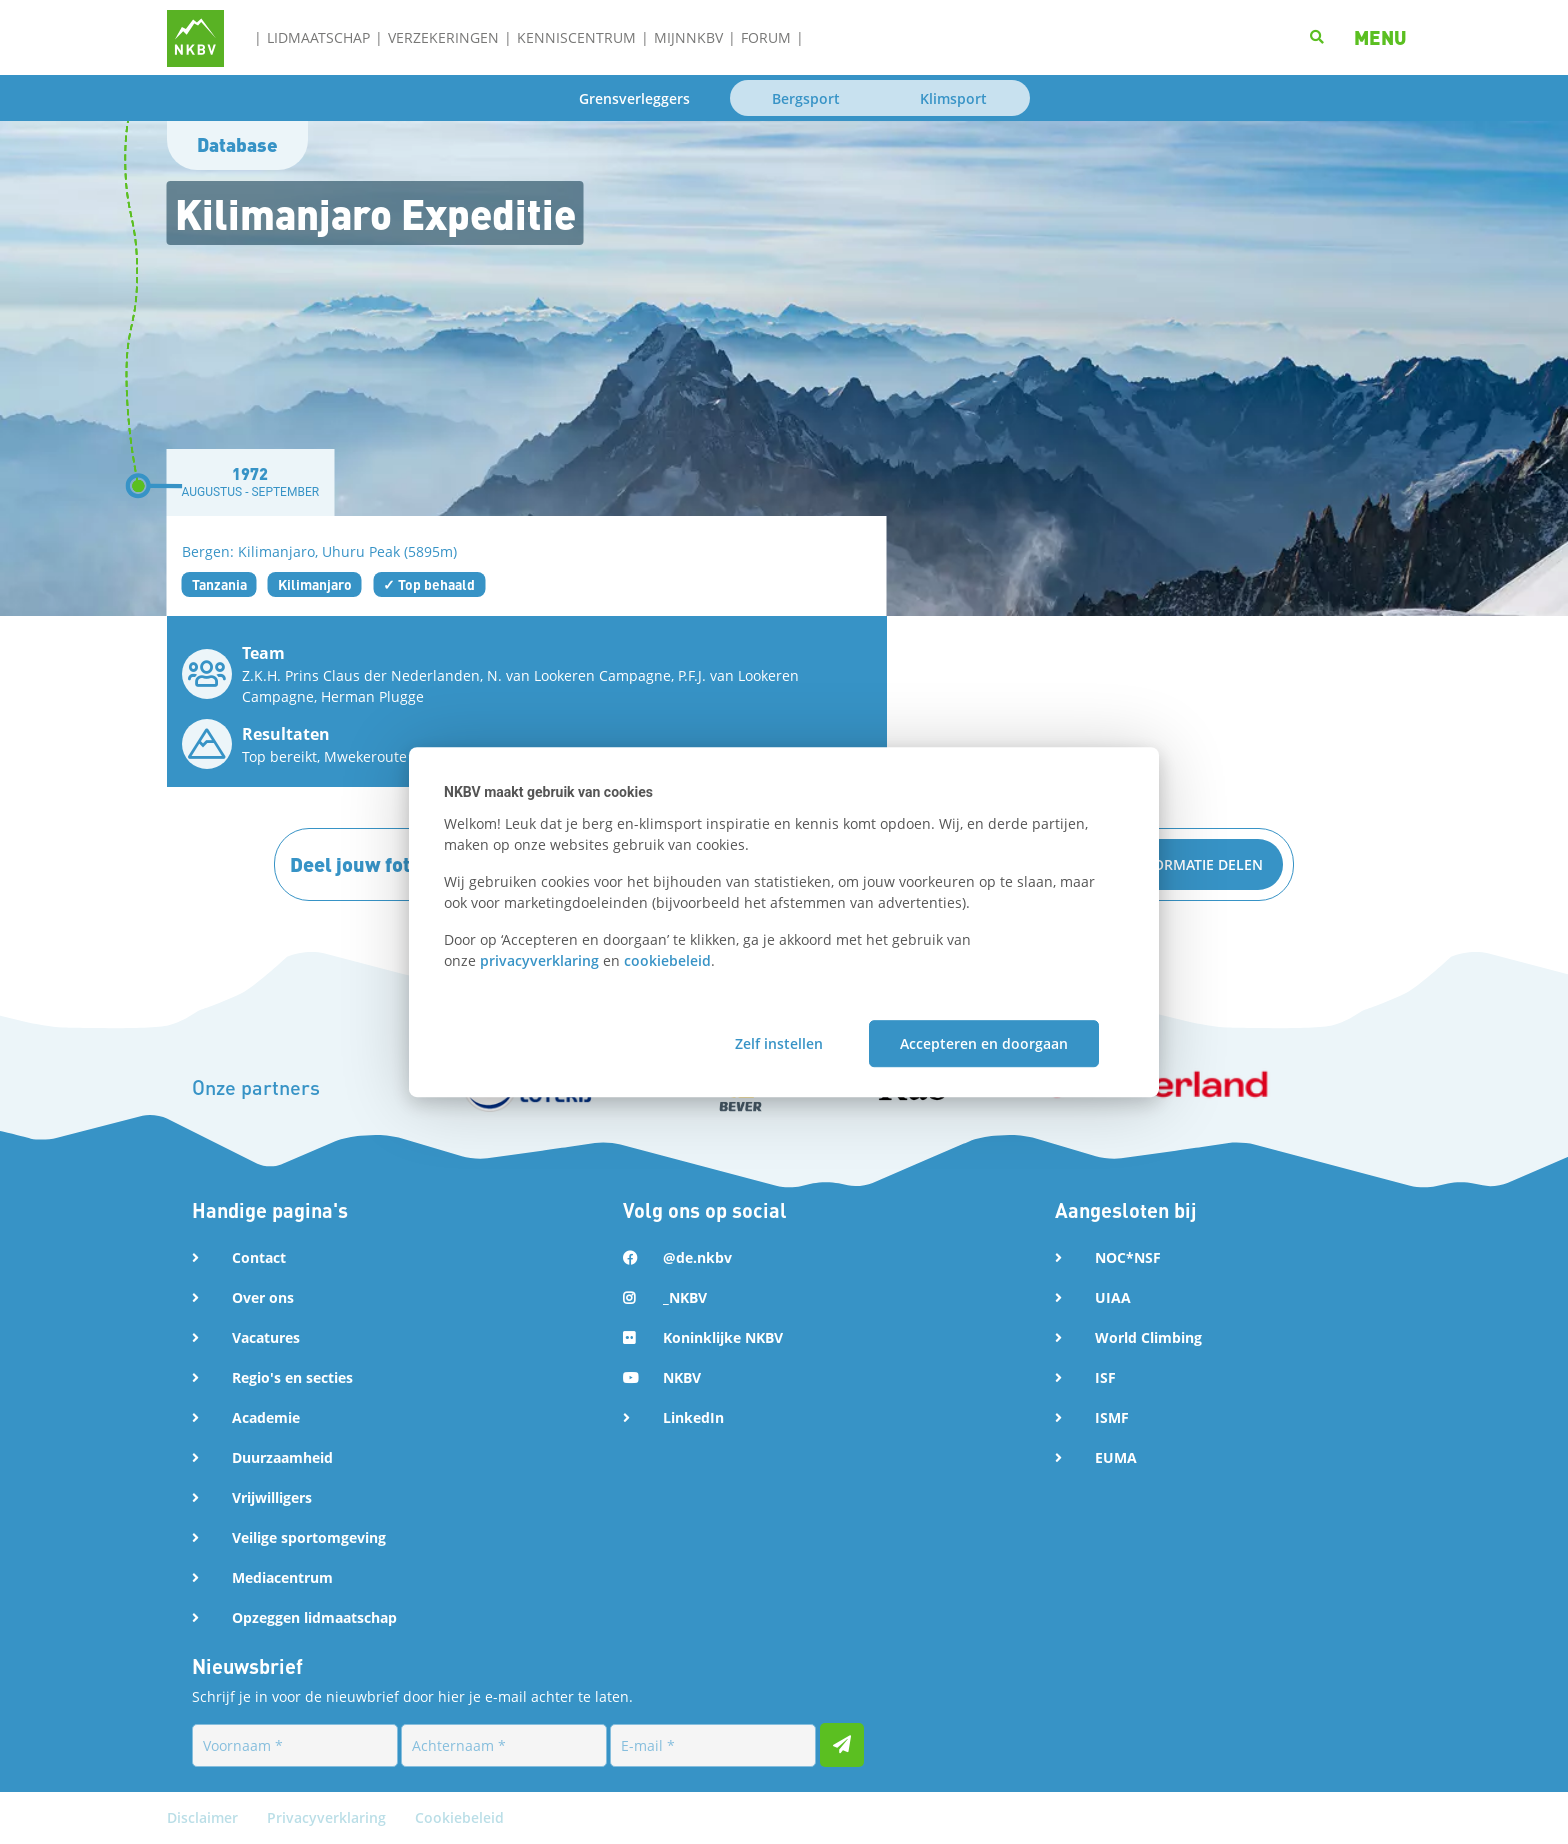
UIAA (1113, 1297)
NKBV (682, 1377)
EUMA (1116, 1457)
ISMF (1112, 1417)
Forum (766, 37)
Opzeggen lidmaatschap (314, 1617)
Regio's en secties (292, 1377)
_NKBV (685, 1297)
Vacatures (266, 1337)
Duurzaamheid (282, 1457)
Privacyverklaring (328, 1817)
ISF (1105, 1377)
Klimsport (953, 98)
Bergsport (806, 98)
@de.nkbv (697, 1257)
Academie (266, 1417)
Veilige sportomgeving (309, 1537)
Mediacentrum (282, 1577)
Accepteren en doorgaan (984, 1043)
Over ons (263, 1297)
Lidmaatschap (318, 37)
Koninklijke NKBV (723, 1337)
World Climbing (1148, 1337)
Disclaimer (204, 1817)
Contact (259, 1257)
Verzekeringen (443, 37)
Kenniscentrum (576, 37)
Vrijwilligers (272, 1497)
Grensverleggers (634, 98)
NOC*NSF (1128, 1257)
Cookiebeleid (459, 1817)
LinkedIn (693, 1417)
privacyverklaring (539, 960)
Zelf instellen (779, 1043)
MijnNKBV (688, 37)
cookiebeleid (667, 960)
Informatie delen (1197, 864)
